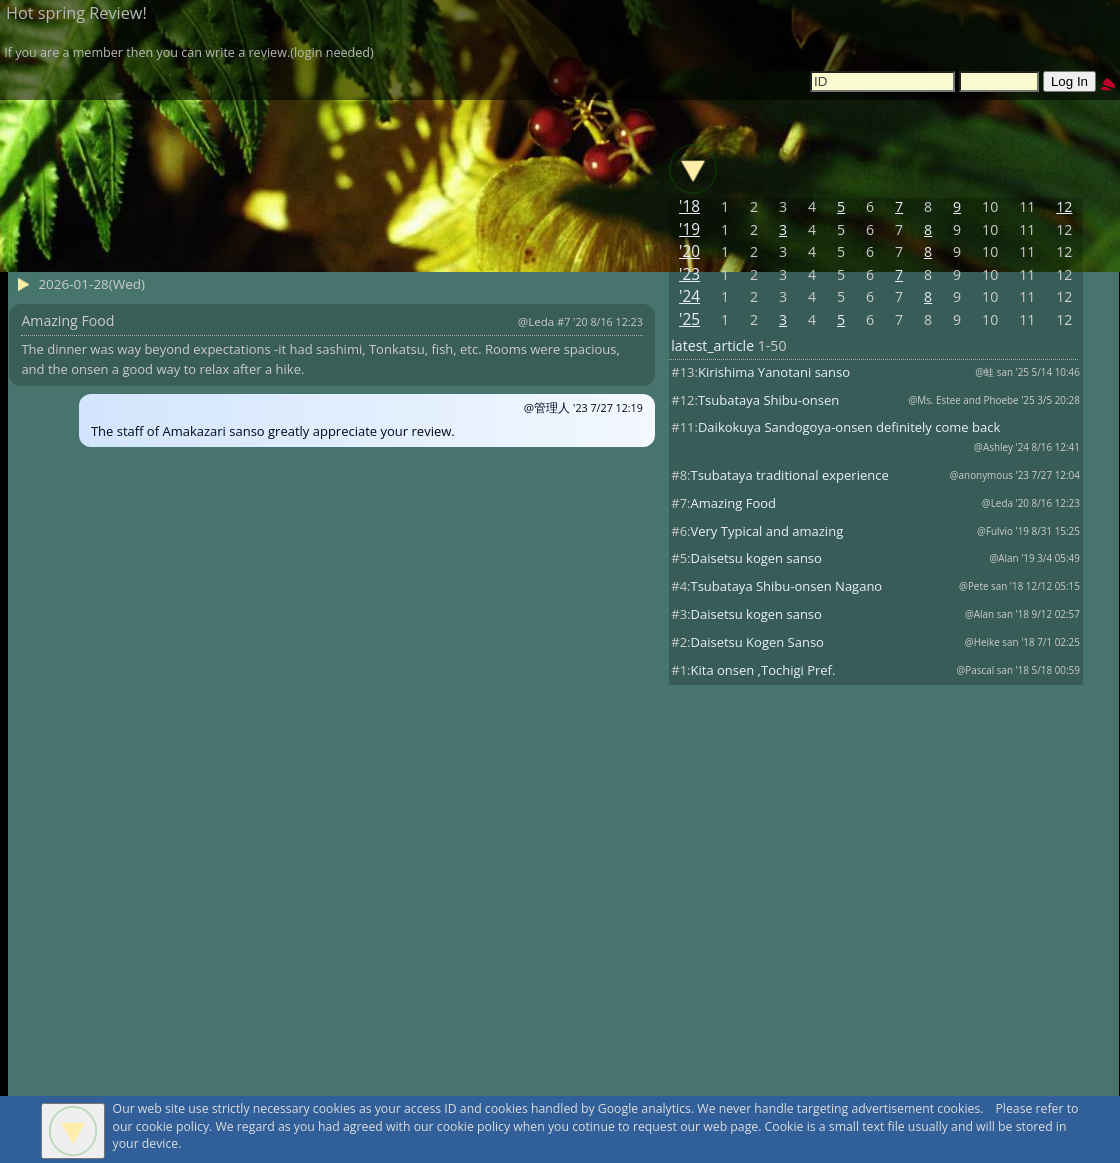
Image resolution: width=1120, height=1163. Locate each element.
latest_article (712, 345)
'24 (689, 296)
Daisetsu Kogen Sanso (757, 642)
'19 (689, 229)
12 (1064, 206)
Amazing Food (734, 503)
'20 (689, 251)
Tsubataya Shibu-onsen (768, 400)
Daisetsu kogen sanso (756, 558)
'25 (689, 319)
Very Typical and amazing (767, 531)
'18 (689, 206)
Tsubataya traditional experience (790, 475)
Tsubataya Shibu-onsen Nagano (787, 586)
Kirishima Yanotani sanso (774, 372)
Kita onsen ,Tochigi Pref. (763, 670)
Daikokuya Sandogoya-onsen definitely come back (849, 427)
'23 (689, 274)
